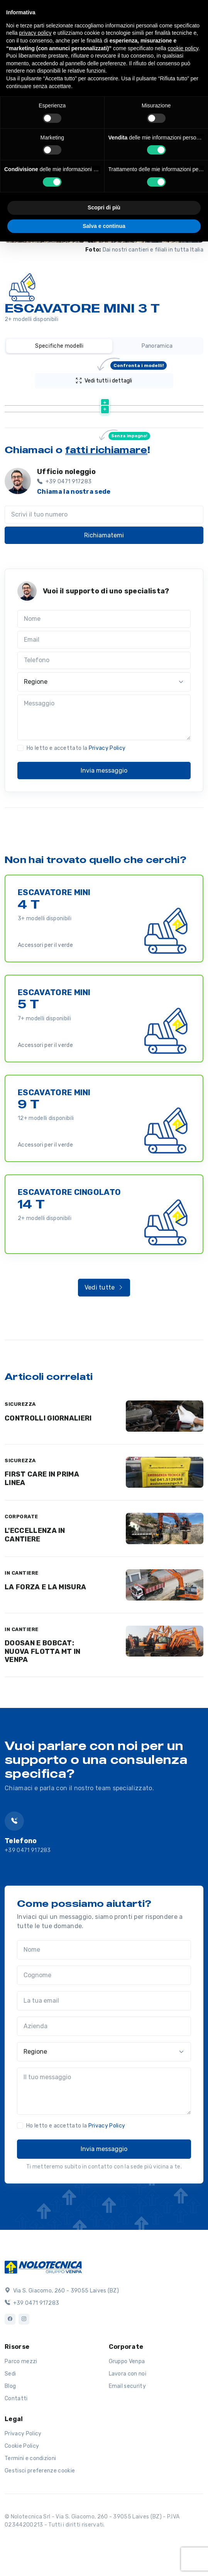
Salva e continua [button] (104, 226)
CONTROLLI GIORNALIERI (48, 1457)
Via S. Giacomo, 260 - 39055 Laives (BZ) (62, 2330)
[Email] (104, 679)
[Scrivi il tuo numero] (104, 554)
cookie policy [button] (183, 48)
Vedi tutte (104, 1326)
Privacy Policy (107, 787)
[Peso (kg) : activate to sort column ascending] (152, 399)
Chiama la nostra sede (74, 531)
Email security (127, 2425)
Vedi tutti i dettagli (121, 378)
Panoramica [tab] (157, 346)
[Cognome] (104, 2014)
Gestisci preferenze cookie (40, 2510)
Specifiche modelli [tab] (59, 346)
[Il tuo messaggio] (104, 2130)
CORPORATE (21, 1556)
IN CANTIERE (22, 1612)
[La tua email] (104, 2040)
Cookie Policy (22, 2485)
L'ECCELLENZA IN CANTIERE (35, 1574)
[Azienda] (104, 2065)
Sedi (10, 2413)
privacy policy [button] (35, 33)
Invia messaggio (104, 810)
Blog (10, 2425)
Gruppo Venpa (127, 2401)
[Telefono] (104, 700)
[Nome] (104, 658)
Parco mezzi (21, 2401)
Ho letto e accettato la (76, 787)
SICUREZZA (20, 1443)
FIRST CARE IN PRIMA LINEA (42, 1517)
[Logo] (43, 2306)
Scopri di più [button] (104, 207)
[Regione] (104, 721)
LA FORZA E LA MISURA (45, 1626)
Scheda (98, 419)
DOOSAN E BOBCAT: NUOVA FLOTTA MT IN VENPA (43, 1690)
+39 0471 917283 (28, 1889)
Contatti (16, 2438)
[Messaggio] (104, 757)
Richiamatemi (104, 574)
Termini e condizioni (30, 2497)
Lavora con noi (127, 2413)
